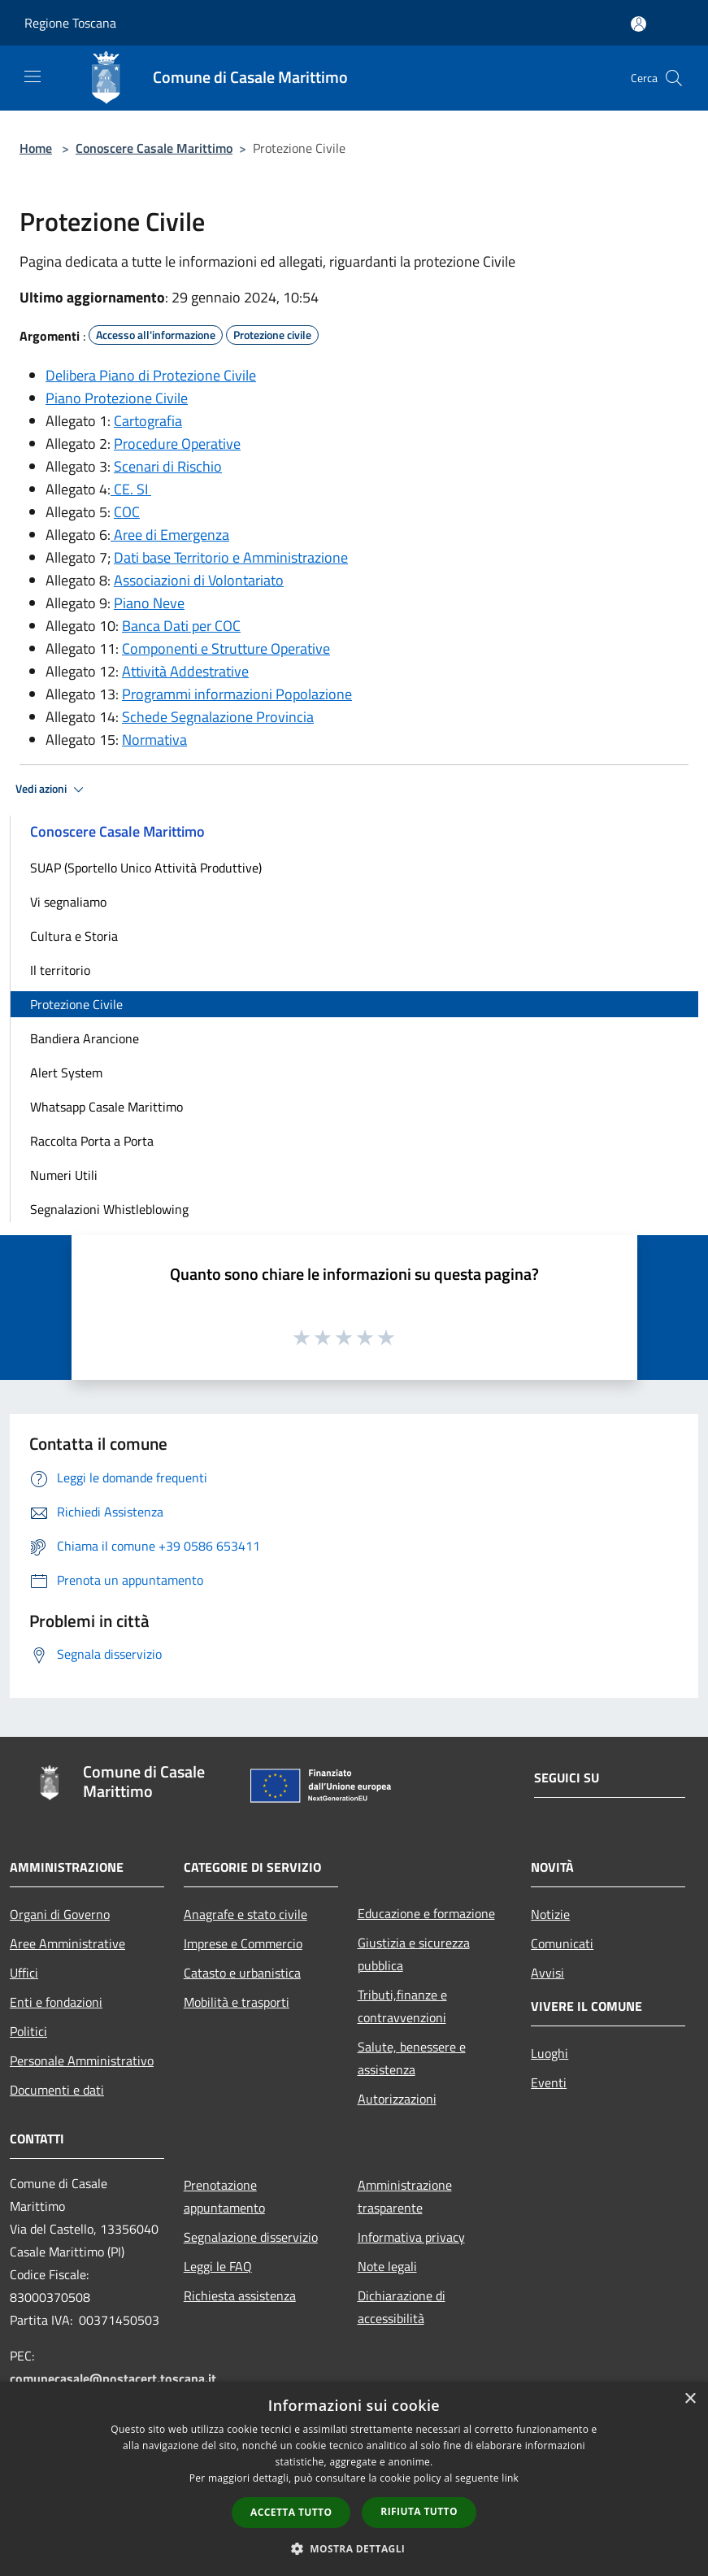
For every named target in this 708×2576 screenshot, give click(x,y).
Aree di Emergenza (170, 535)
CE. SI (131, 489)
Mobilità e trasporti (236, 2002)
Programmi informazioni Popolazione (237, 694)
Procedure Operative (177, 444)
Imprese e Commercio (243, 1943)
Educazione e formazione (426, 1913)
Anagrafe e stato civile (245, 1914)
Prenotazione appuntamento (224, 2196)
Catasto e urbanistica (242, 1972)
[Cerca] (674, 78)
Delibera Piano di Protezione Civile (151, 375)
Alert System (66, 1072)
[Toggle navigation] (32, 76)
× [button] (690, 2399)
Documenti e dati (57, 2090)
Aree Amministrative (67, 1943)
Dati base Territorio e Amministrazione (231, 557)
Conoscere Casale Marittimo (154, 148)
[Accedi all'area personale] (638, 24)
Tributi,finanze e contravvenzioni (402, 2006)
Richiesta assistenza (240, 2295)
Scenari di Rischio (168, 466)
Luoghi (549, 2053)
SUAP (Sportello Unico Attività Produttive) (146, 867)
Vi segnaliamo (68, 902)
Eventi (549, 2082)
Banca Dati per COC (181, 626)
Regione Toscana (70, 23)
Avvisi (547, 1972)
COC (127, 512)
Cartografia (148, 421)
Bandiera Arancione (84, 1038)
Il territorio (60, 970)
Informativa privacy (411, 2237)
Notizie (550, 1914)
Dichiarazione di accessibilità (401, 2307)
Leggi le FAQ (218, 2266)
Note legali (387, 2266)
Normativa (154, 740)
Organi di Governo (60, 1914)
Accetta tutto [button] (291, 2512)
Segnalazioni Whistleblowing (109, 1209)
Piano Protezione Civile (117, 398)
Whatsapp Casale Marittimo (106, 1106)
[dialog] (354, 2479)
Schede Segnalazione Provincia (218, 717)
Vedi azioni (52, 789)
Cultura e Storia (74, 936)
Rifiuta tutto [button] (419, 2511)
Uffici (24, 1972)
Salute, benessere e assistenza (412, 2058)
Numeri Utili (64, 1175)
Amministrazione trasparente (405, 2196)
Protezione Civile (76, 1004)
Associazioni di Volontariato (199, 580)
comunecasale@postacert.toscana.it (113, 2378)
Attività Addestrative (185, 671)
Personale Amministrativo (82, 2060)
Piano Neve (149, 603)
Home (36, 148)
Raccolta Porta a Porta (92, 1141)
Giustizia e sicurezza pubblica (414, 1954)
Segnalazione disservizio (251, 2237)
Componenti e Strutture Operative (226, 648)
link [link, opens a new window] (510, 2478)
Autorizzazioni (397, 2098)
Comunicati (562, 1943)
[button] (354, 2548)
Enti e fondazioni (56, 2002)
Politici (28, 2031)
